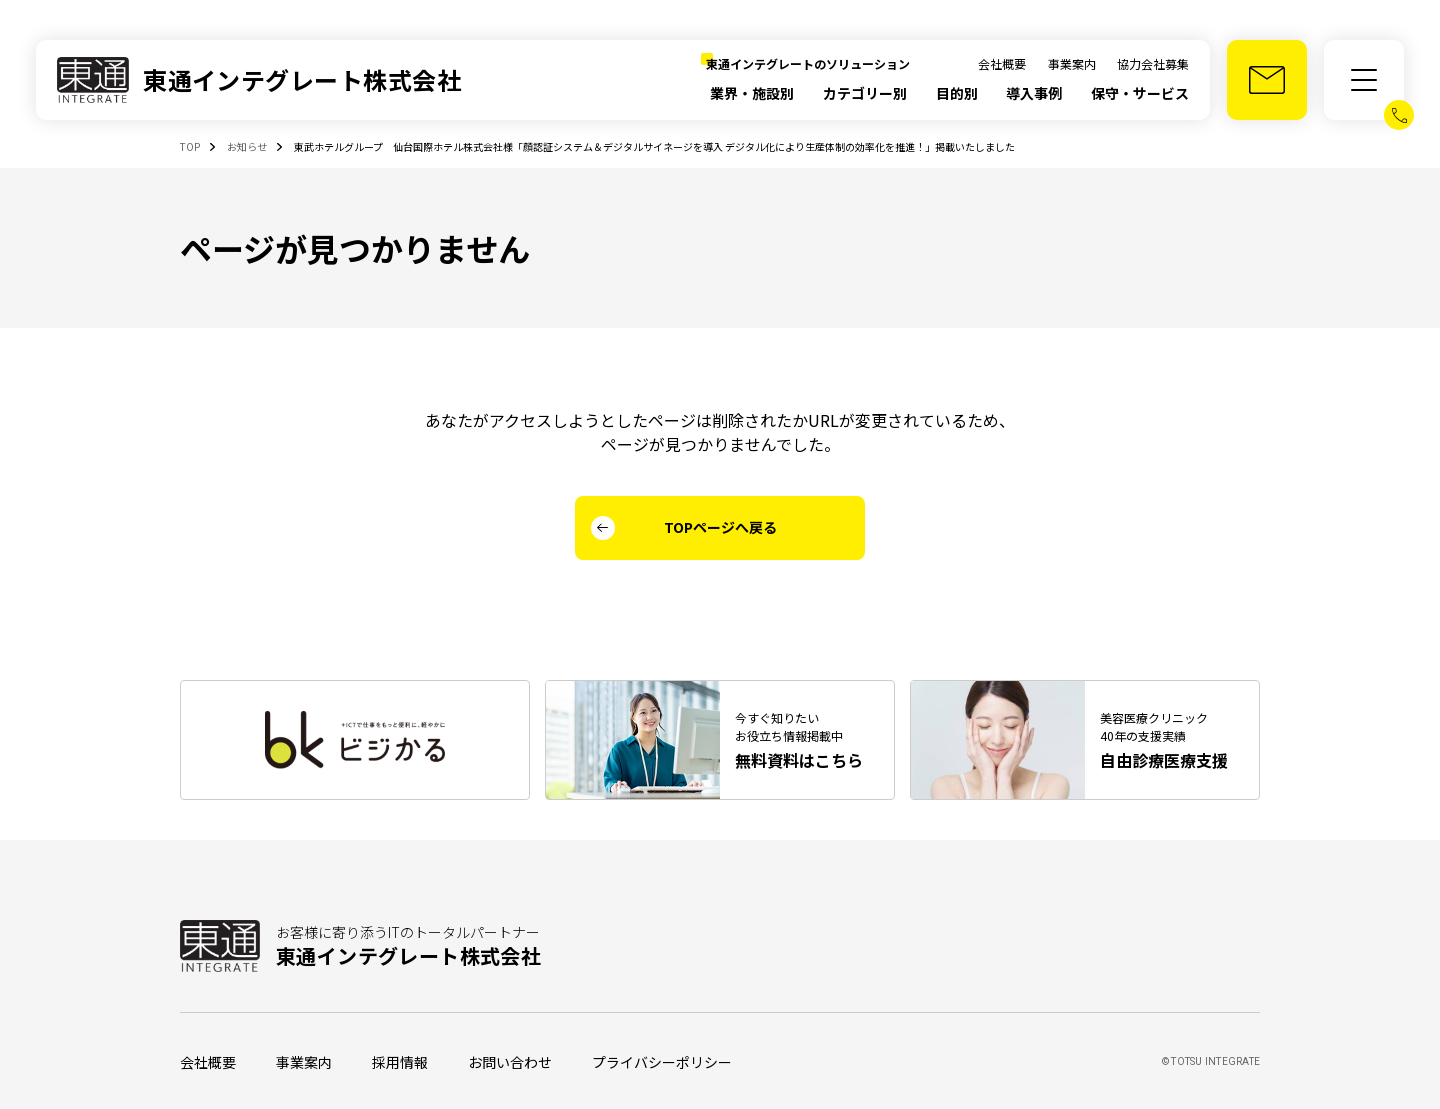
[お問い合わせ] (1267, 80)
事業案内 (1072, 63)
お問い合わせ (510, 1062)
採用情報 (400, 1062)
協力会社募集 (1153, 63)
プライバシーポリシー (662, 1062)
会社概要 (1002, 63)
